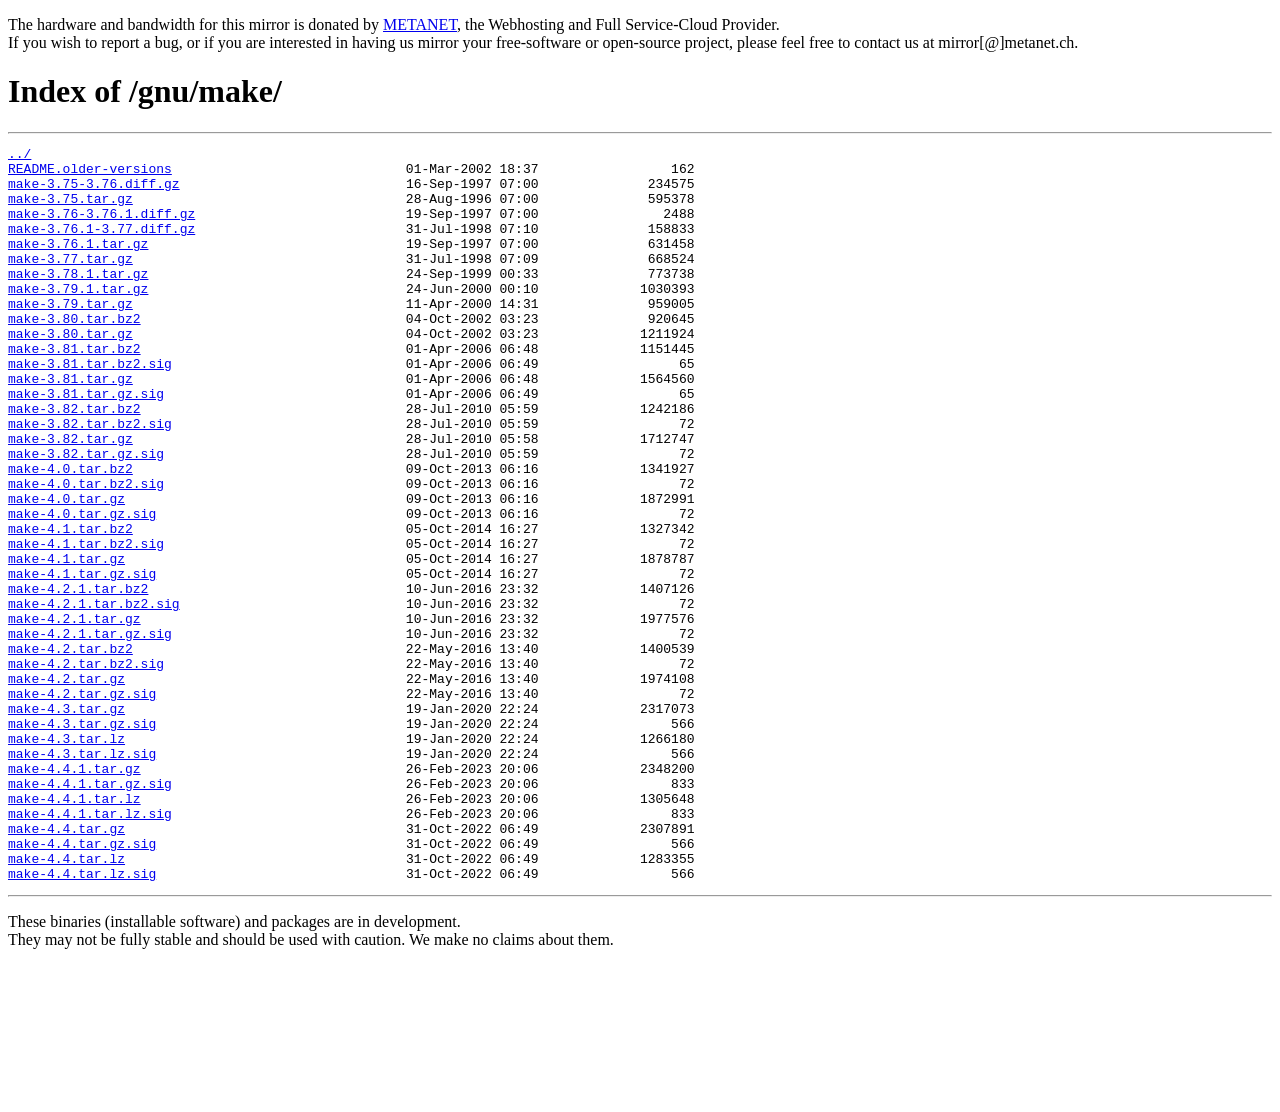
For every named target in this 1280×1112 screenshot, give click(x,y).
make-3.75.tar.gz (70, 210)
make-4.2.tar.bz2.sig (86, 768)
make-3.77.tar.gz (70, 282)
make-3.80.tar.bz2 (74, 354)
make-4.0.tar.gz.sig (82, 588)
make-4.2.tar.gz (66, 786)
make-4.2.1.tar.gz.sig (90, 732)
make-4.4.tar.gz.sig (82, 984)
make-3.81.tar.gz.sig (86, 444)
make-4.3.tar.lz (66, 858)
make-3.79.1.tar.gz (78, 318)
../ (19, 156)
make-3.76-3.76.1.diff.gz (101, 228)
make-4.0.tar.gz (66, 570)
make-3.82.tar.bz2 (74, 462)
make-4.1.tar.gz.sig (82, 660)
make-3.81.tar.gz (70, 426)
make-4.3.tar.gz (66, 822)
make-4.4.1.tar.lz (74, 930)
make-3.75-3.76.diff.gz (94, 192)
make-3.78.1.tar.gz (78, 300)
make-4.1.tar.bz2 (70, 606)
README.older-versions (90, 174)
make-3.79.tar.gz (70, 336)
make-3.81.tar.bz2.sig (90, 408)
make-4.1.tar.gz (66, 642)
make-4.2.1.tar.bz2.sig (94, 696)
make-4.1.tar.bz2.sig (86, 624)
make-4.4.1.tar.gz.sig (90, 912)
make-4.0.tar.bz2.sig (86, 552)
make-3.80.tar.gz (70, 372)
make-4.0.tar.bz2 (70, 534)
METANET (420, 24)
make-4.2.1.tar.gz (74, 714)
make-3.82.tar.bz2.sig (90, 480)
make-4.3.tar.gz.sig (82, 840)
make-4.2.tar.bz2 (70, 750)
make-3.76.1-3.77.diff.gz (101, 246)
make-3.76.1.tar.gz (78, 264)
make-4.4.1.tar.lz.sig (90, 948)
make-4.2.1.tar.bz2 (78, 678)
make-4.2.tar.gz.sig (82, 804)
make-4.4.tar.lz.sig (82, 1020)
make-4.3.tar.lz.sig (82, 876)
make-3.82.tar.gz (70, 498)
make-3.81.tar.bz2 (74, 390)
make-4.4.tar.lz (66, 1002)
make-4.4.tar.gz (66, 966)
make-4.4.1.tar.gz (74, 894)
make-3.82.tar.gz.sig (86, 516)
